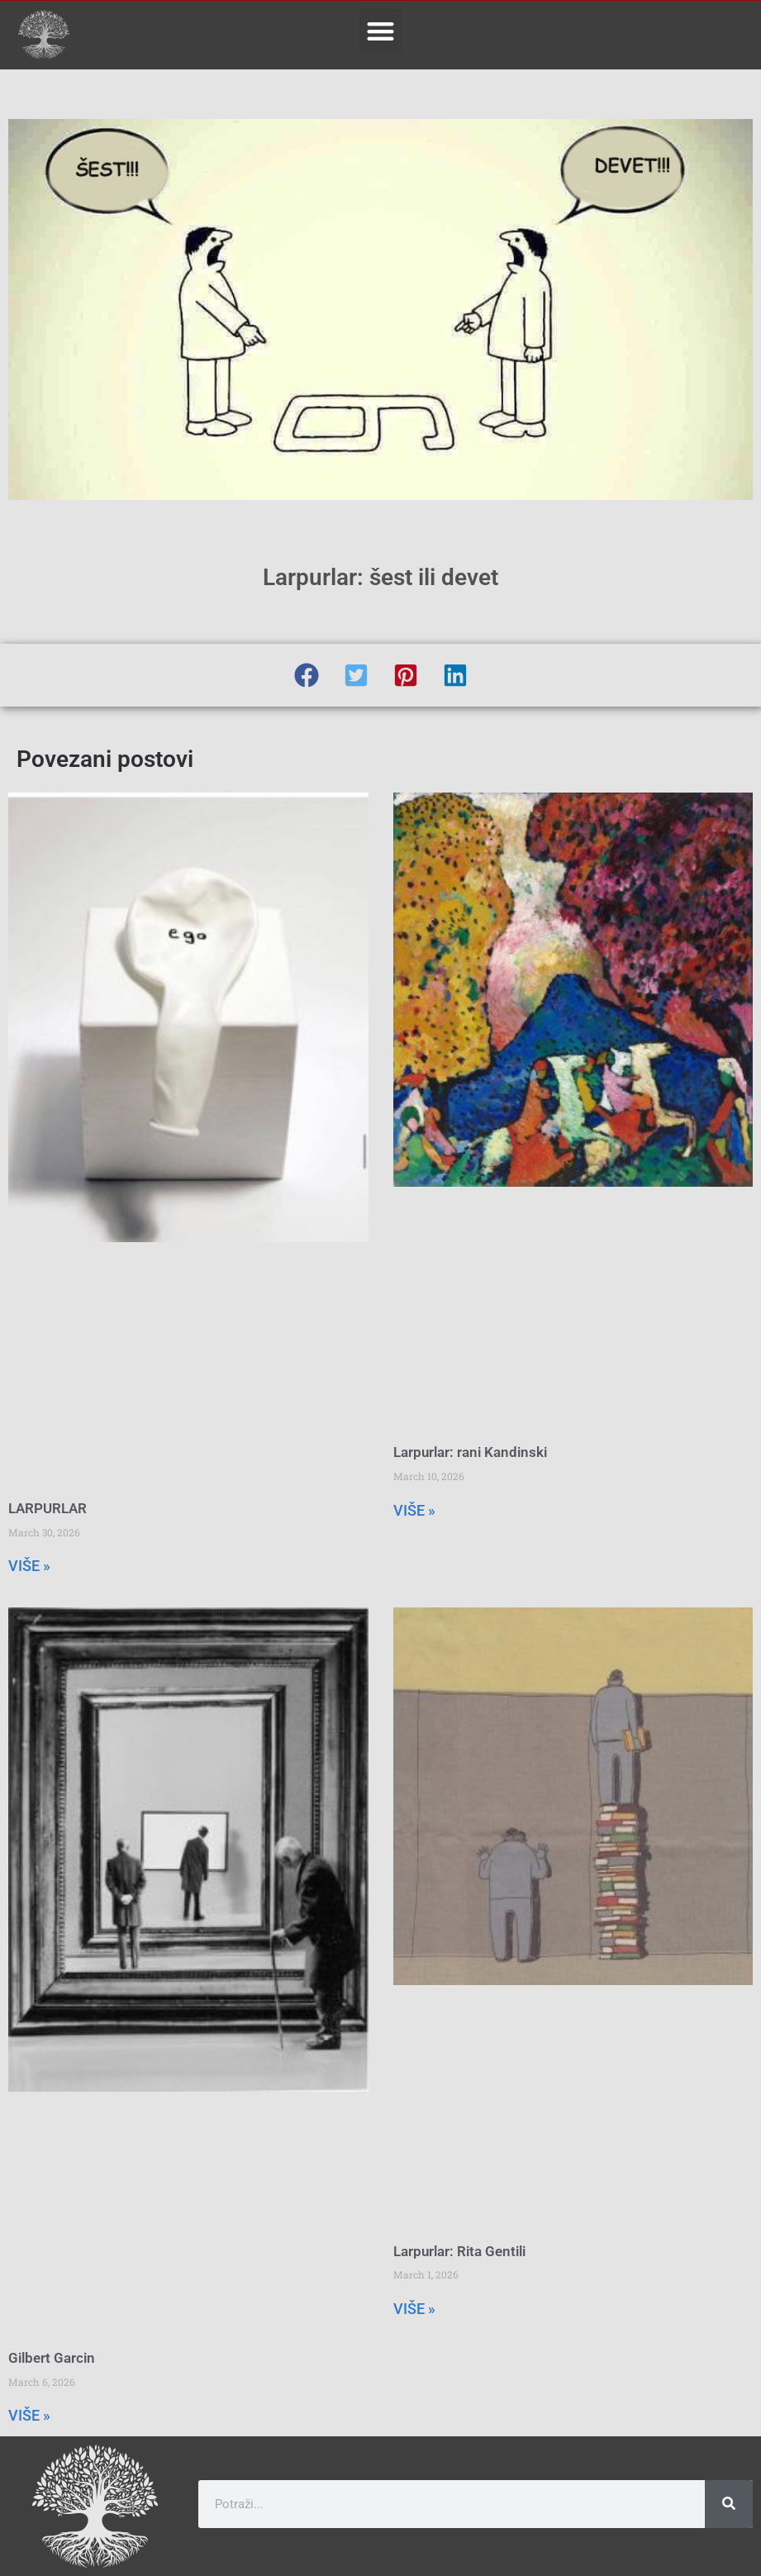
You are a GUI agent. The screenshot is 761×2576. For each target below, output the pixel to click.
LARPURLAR (47, 1508)
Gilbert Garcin (51, 2358)
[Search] (729, 2504)
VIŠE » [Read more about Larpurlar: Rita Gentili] (414, 2308)
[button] (381, 31)
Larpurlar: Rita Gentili (459, 2251)
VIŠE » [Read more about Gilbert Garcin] (29, 2415)
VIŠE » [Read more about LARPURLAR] (29, 1565)
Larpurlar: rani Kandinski (470, 1452)
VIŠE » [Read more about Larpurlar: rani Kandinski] (414, 1510)
